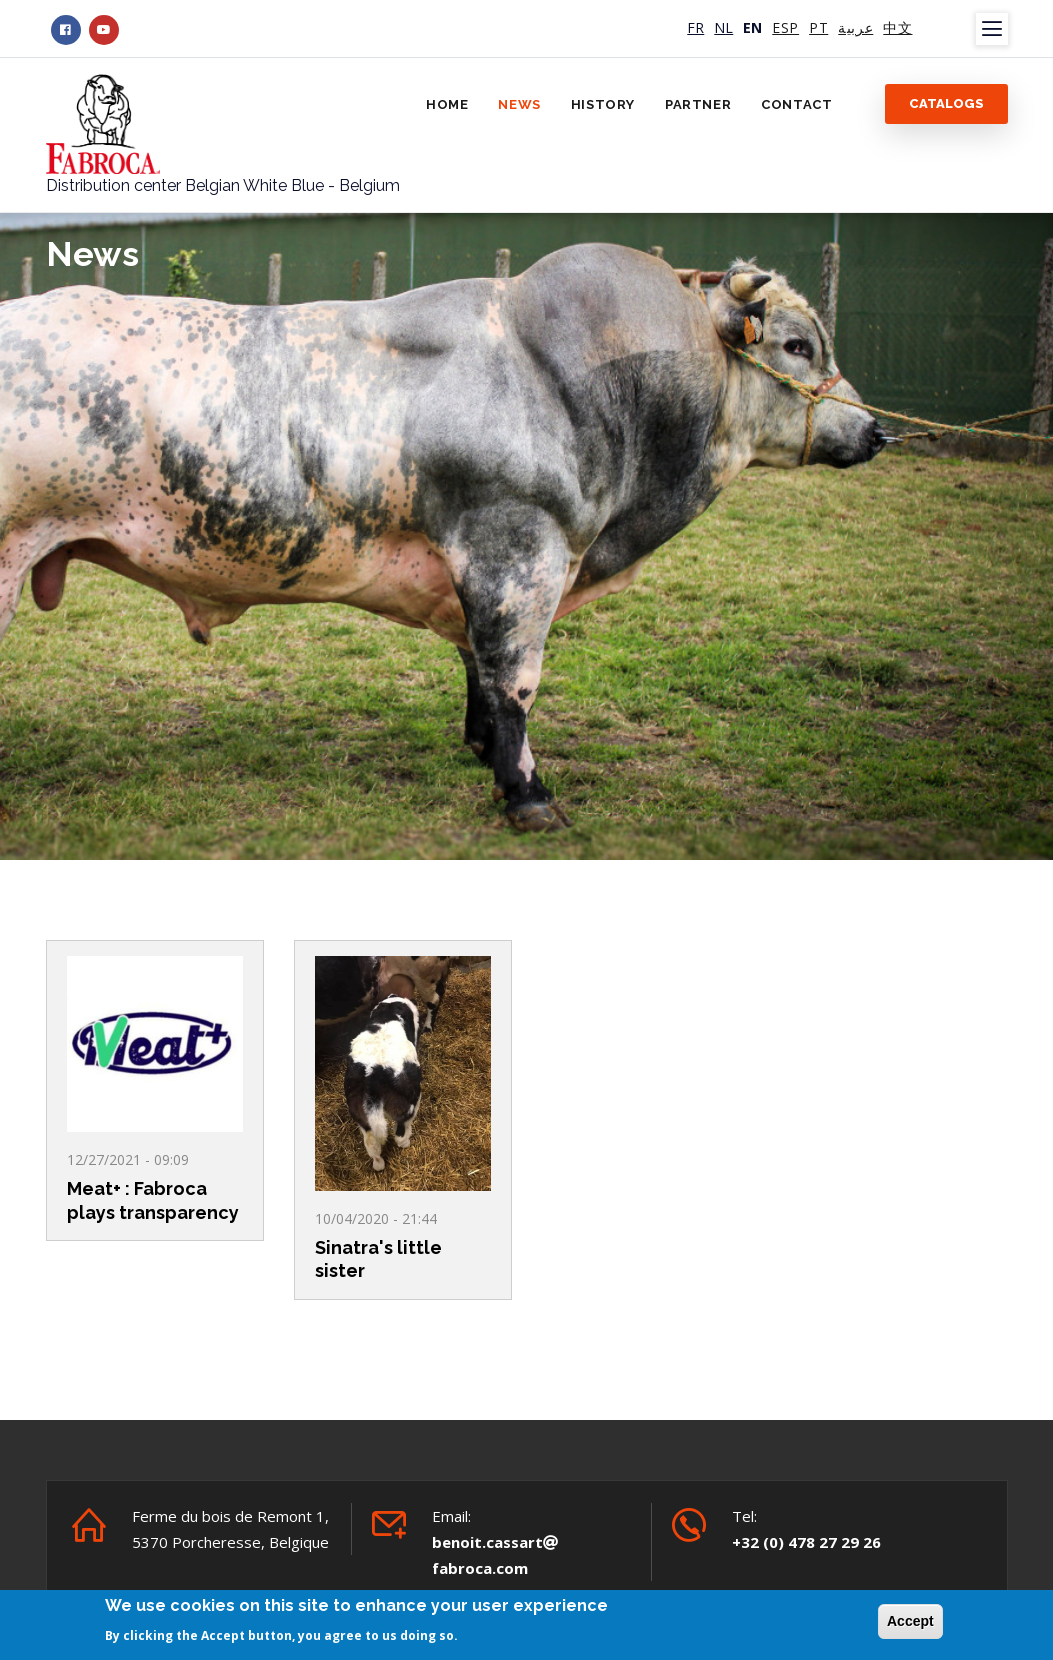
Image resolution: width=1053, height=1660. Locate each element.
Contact (796, 104)
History (603, 104)
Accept (910, 1623)
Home (447, 104)
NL (723, 27)
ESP (785, 27)
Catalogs (946, 103)
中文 (897, 27)
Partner (698, 104)
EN (752, 27)
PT (818, 27)
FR (695, 27)
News (519, 104)
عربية (855, 27)
